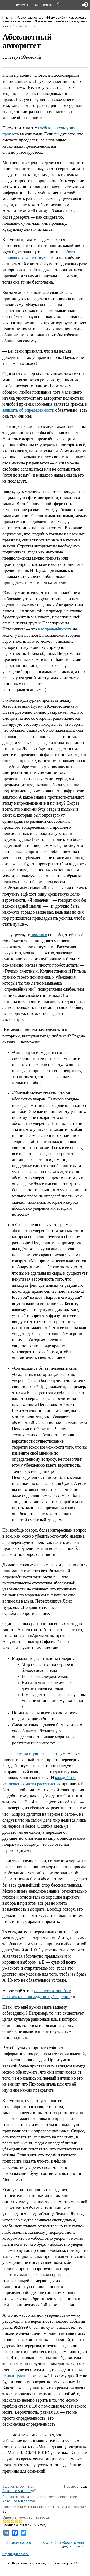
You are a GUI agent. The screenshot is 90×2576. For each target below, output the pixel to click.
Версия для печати (15, 2554)
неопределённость (55, 629)
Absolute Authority (19, 2490)
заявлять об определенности (28, 410)
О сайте (60, 5)
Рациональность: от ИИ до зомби (41, 17)
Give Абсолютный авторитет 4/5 (17, 2521)
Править (17, 26)
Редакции (30, 26)
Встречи (47, 4)
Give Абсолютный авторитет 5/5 (21, 2521)
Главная (8, 17)
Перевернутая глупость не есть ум (33, 1753)
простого (38, 934)
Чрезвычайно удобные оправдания (61, 21)
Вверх (44, 2542)
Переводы (22, 4)
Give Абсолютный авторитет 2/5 (8, 2521)
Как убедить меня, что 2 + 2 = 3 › (70, 2544)
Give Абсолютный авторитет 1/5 (4, 2521)
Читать (7, 26)
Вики (35, 4)
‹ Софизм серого (17, 2542)
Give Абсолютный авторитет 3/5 (13, 2521)
